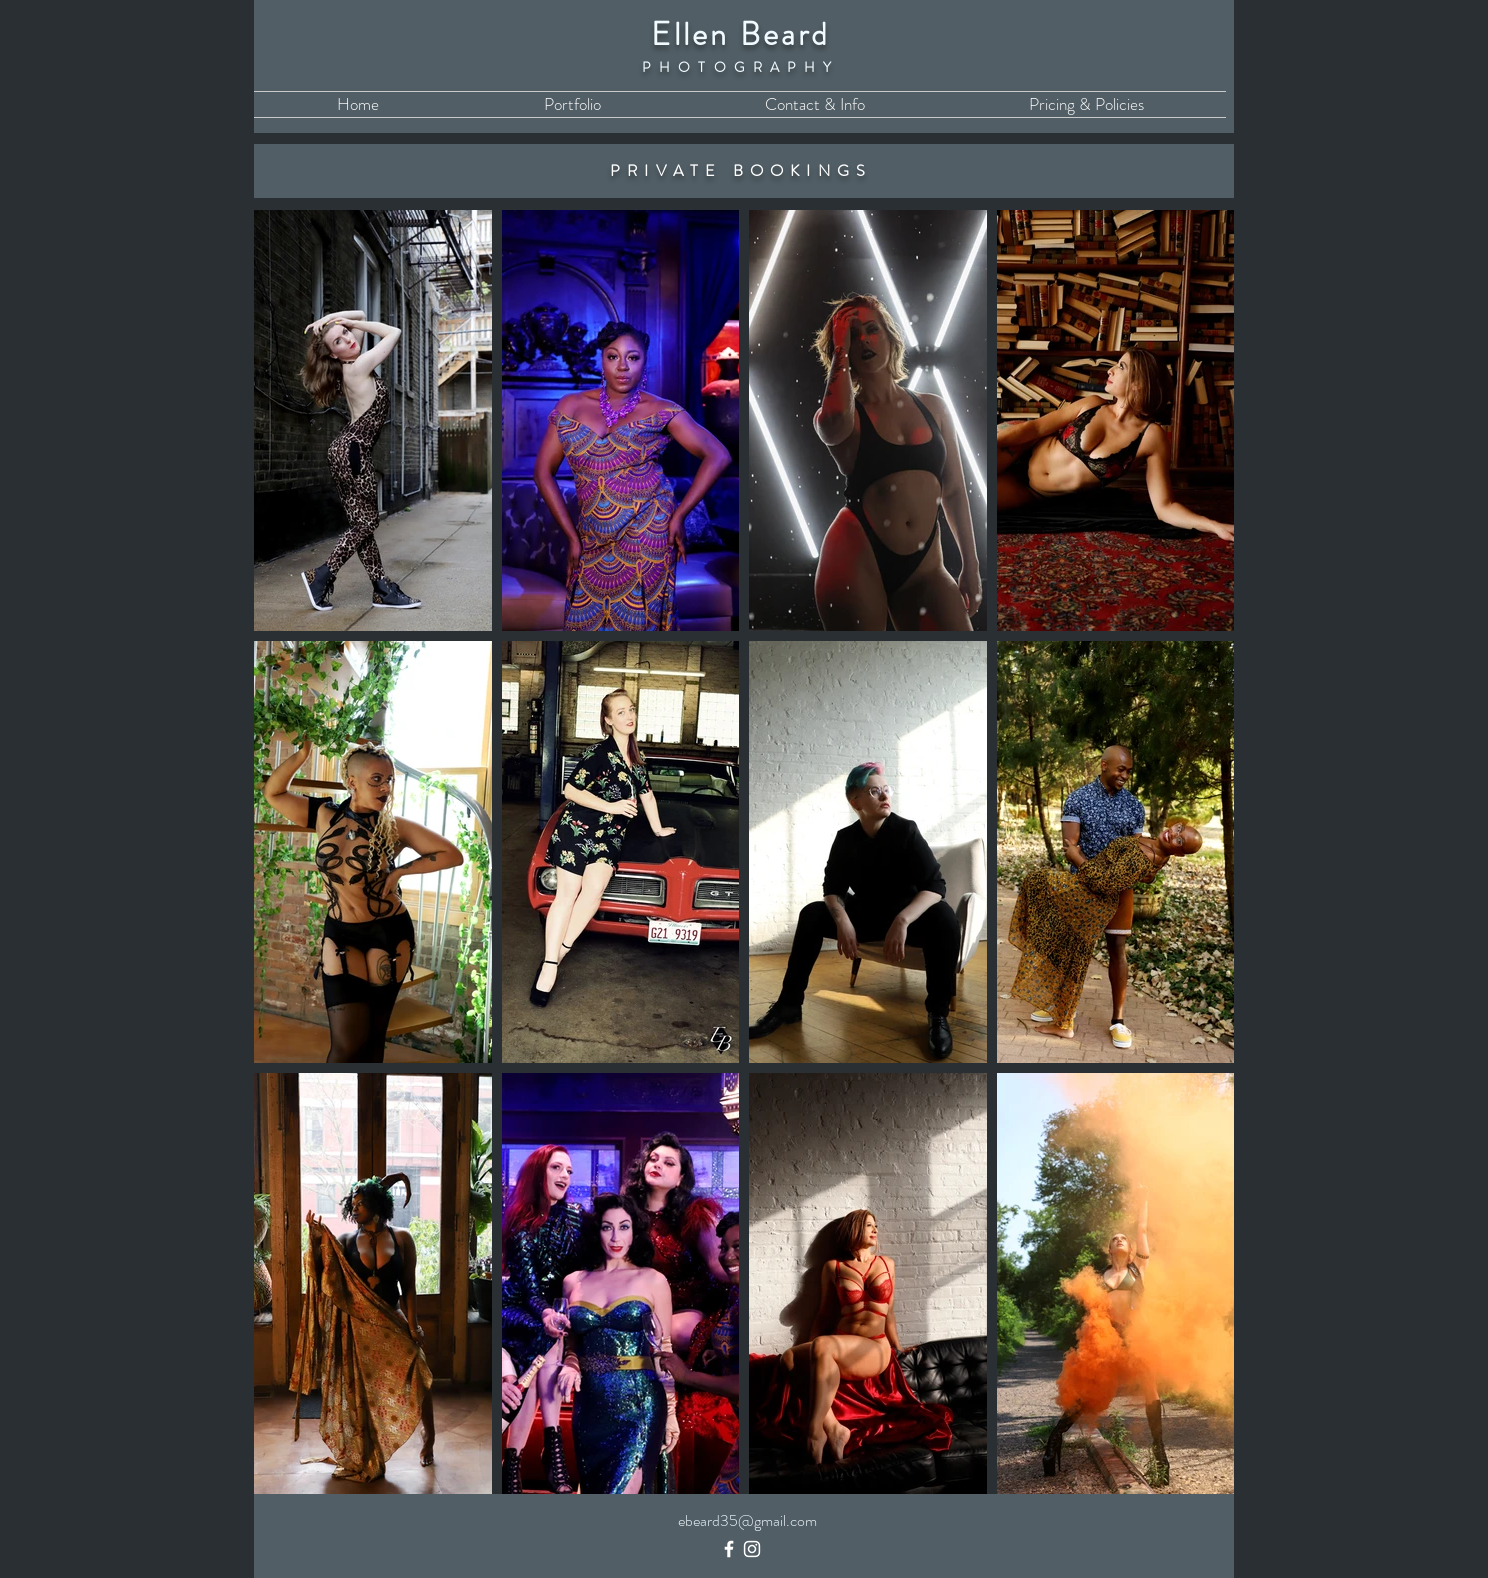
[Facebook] (729, 1549)
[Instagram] (752, 1549)
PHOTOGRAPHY (740, 67)
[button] (572, 104)
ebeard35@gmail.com (747, 1520)
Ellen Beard (740, 34)
